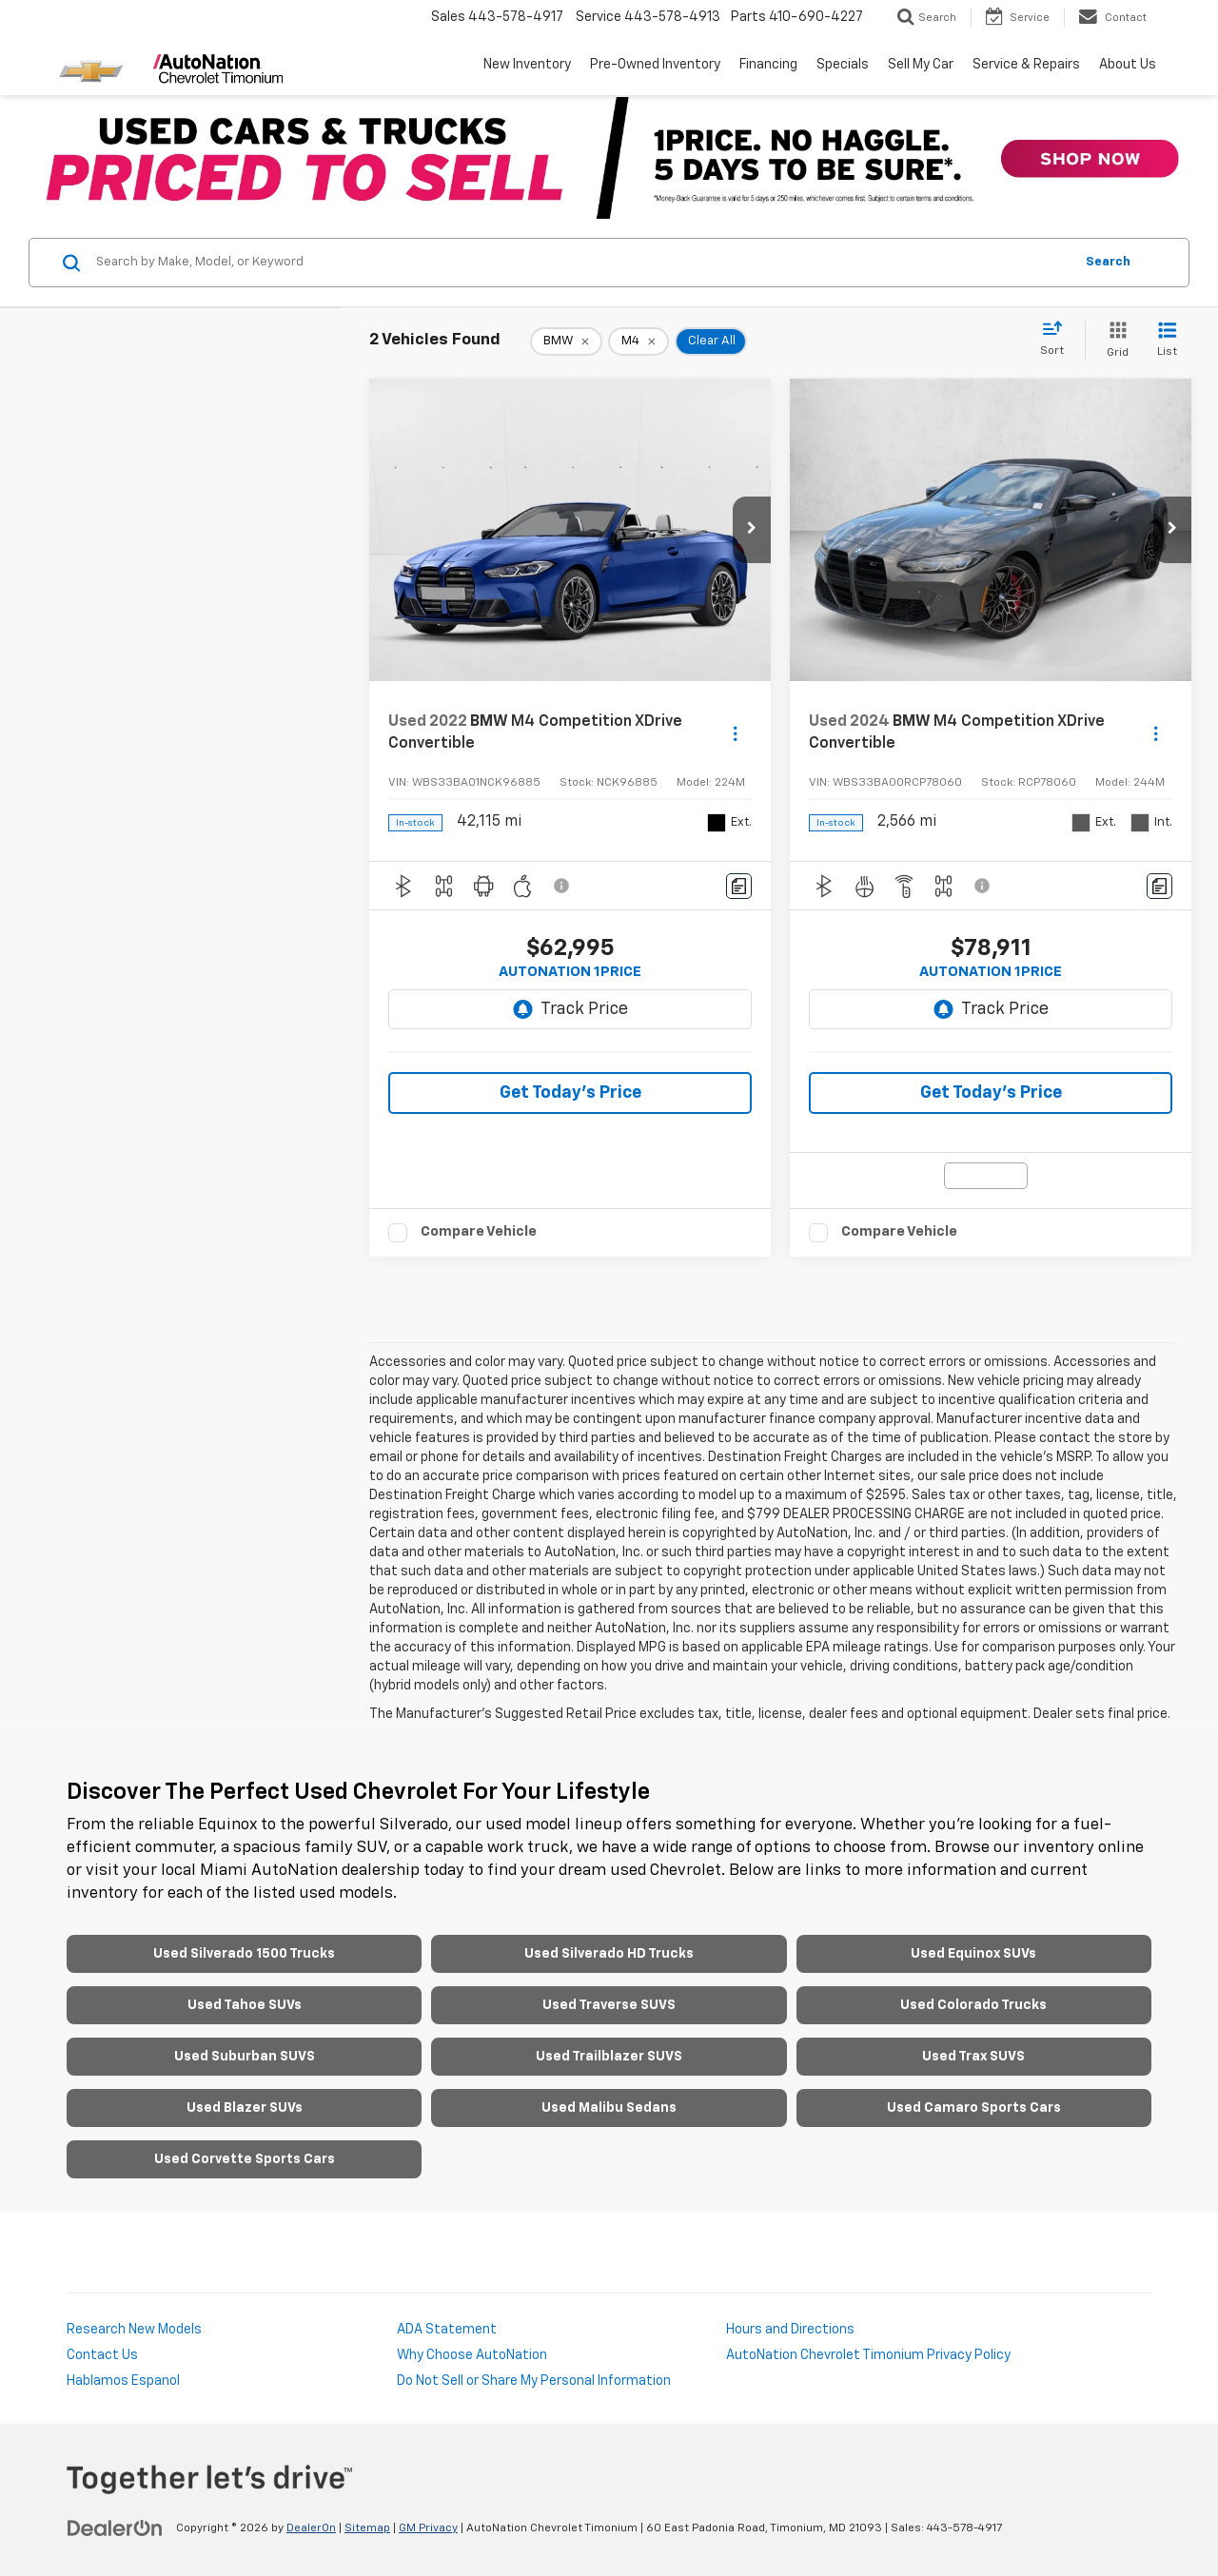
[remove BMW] (566, 341)
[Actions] (735, 733)
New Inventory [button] (527, 64)
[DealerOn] (115, 2527)
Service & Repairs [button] (1026, 64)
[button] (752, 530)
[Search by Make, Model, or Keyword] (582, 262)
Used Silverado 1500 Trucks (244, 1954)
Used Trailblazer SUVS (609, 2056)
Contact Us (102, 2355)
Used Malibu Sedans (609, 2108)
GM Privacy (428, 2528)
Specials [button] (842, 64)
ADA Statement (447, 2329)
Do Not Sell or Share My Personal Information (534, 2381)
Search (1108, 262)
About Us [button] (1127, 64)
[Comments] (739, 886)
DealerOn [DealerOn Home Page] (311, 2528)
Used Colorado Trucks (973, 2005)
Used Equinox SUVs (973, 1954)
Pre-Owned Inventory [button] (655, 64)
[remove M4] (638, 341)
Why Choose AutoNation (472, 2355)
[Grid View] (1114, 341)
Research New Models (134, 2329)
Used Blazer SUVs (245, 2108)
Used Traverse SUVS (609, 2005)
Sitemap (367, 2528)
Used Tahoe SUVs (244, 2005)
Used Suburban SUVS (244, 2056)
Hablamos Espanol (123, 2381)
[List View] (1167, 341)
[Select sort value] (1058, 340)
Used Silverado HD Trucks (609, 1954)
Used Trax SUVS (973, 2056)
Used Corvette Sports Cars (244, 2159)
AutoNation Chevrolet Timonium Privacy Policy (868, 2355)
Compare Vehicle (479, 1231)
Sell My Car (920, 64)
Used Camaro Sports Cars (974, 2108)
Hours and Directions (790, 2329)
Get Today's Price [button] (570, 1093)
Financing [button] (768, 64)
